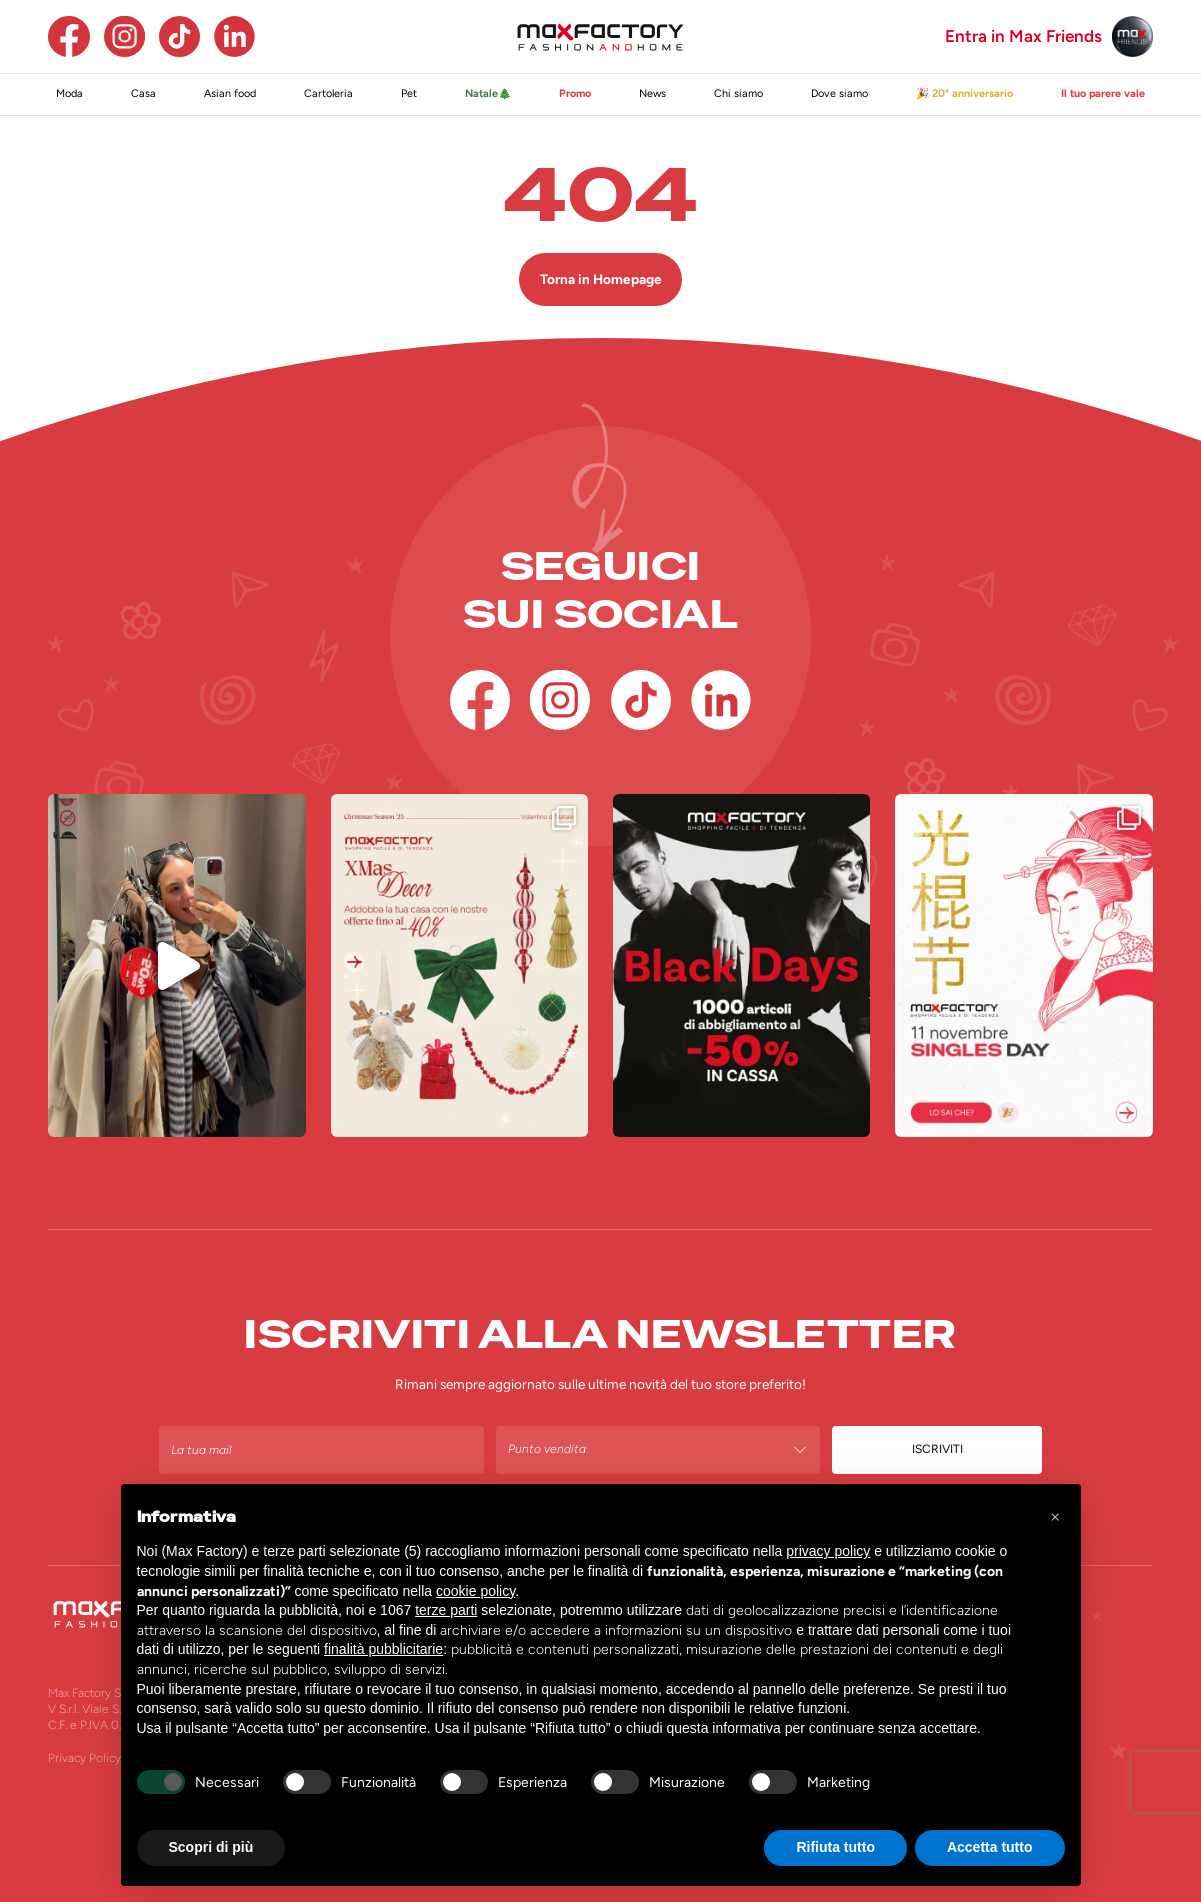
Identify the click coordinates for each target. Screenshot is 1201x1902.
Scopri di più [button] (211, 1847)
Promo (575, 93)
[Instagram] (124, 36)
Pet (409, 93)
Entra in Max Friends (1023, 36)
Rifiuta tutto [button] (835, 1847)
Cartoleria (328, 93)
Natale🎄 (488, 93)
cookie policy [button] (475, 1591)
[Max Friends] (1132, 36)
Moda (69, 93)
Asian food (230, 93)
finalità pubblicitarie (383, 1649)
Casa (143, 93)
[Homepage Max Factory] (601, 37)
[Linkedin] (234, 36)
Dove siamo (839, 93)
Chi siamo (738, 93)
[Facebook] (68, 36)
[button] (1055, 1516)
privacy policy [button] (828, 1551)
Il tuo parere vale (1103, 93)
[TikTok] (179, 36)
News (652, 93)
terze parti (446, 1610)
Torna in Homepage (601, 279)
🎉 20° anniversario (964, 93)
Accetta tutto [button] (990, 1847)
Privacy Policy (84, 1758)
